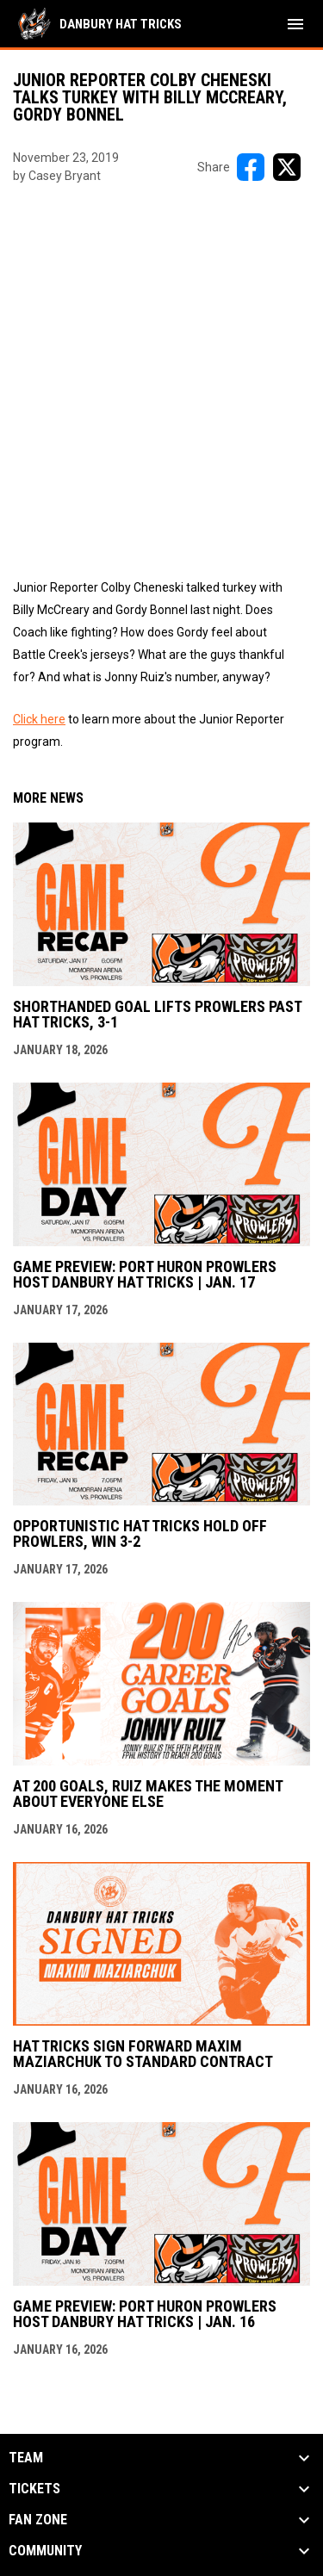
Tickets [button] (34, 2489)
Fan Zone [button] (38, 2520)
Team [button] (26, 2458)
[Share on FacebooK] (250, 167)
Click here (39, 719)
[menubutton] (295, 24)
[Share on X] (287, 167)
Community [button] (45, 2551)
